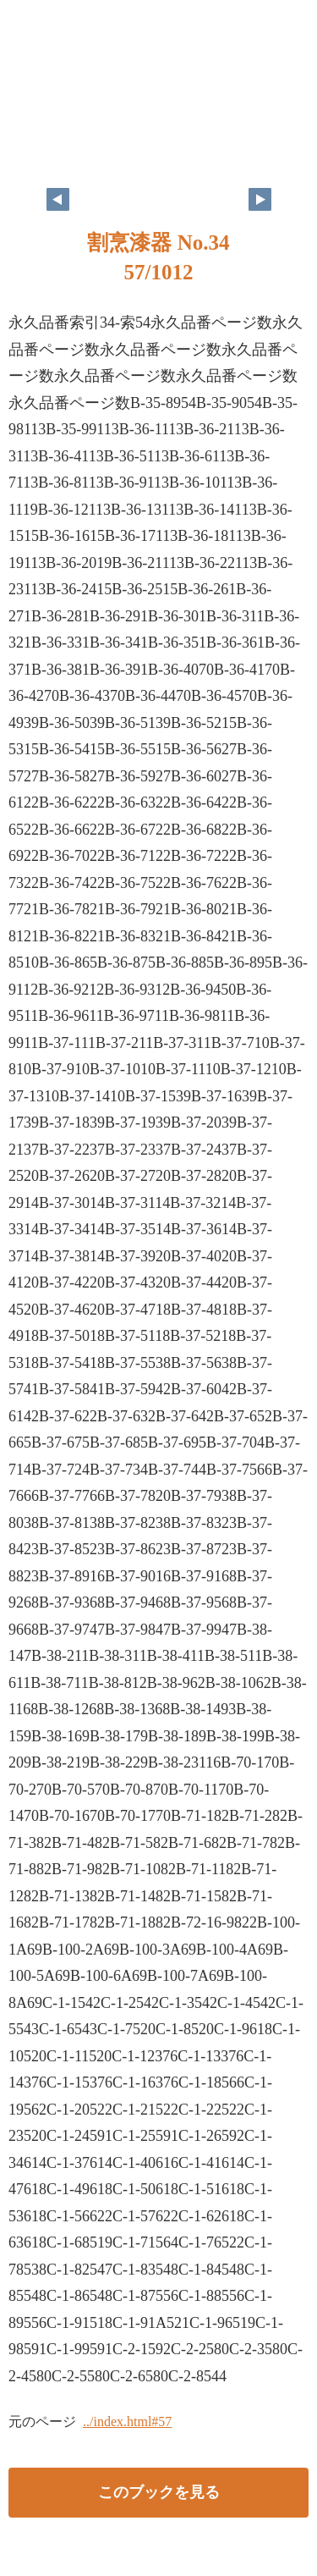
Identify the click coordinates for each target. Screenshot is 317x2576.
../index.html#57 (127, 2421)
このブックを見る (159, 2492)
